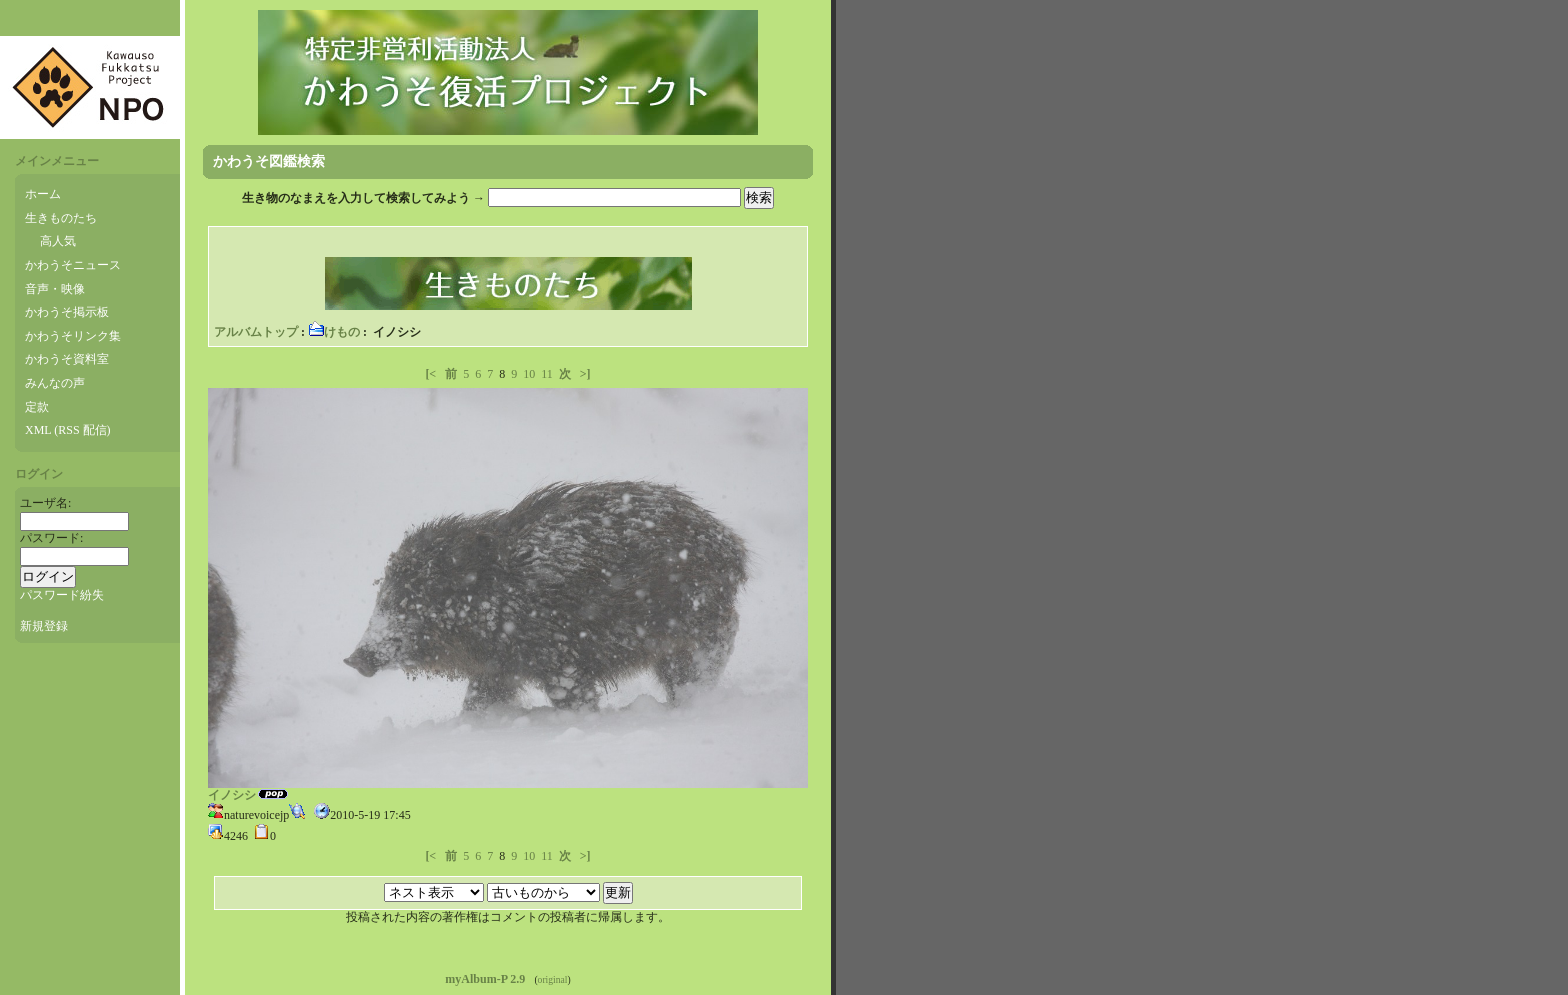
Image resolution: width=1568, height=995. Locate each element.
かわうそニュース (73, 265)
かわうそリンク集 (73, 336)
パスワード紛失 (62, 595)
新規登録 (44, 626)
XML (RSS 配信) (68, 430)
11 (547, 374)
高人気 (58, 241)
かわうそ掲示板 (67, 312)
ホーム (43, 194)
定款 (37, 407)
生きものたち (61, 218)
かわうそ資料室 (67, 359)
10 (529, 374)
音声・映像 (55, 289)
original (553, 979)
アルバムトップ (256, 332)
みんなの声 (55, 383)
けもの (334, 332)
